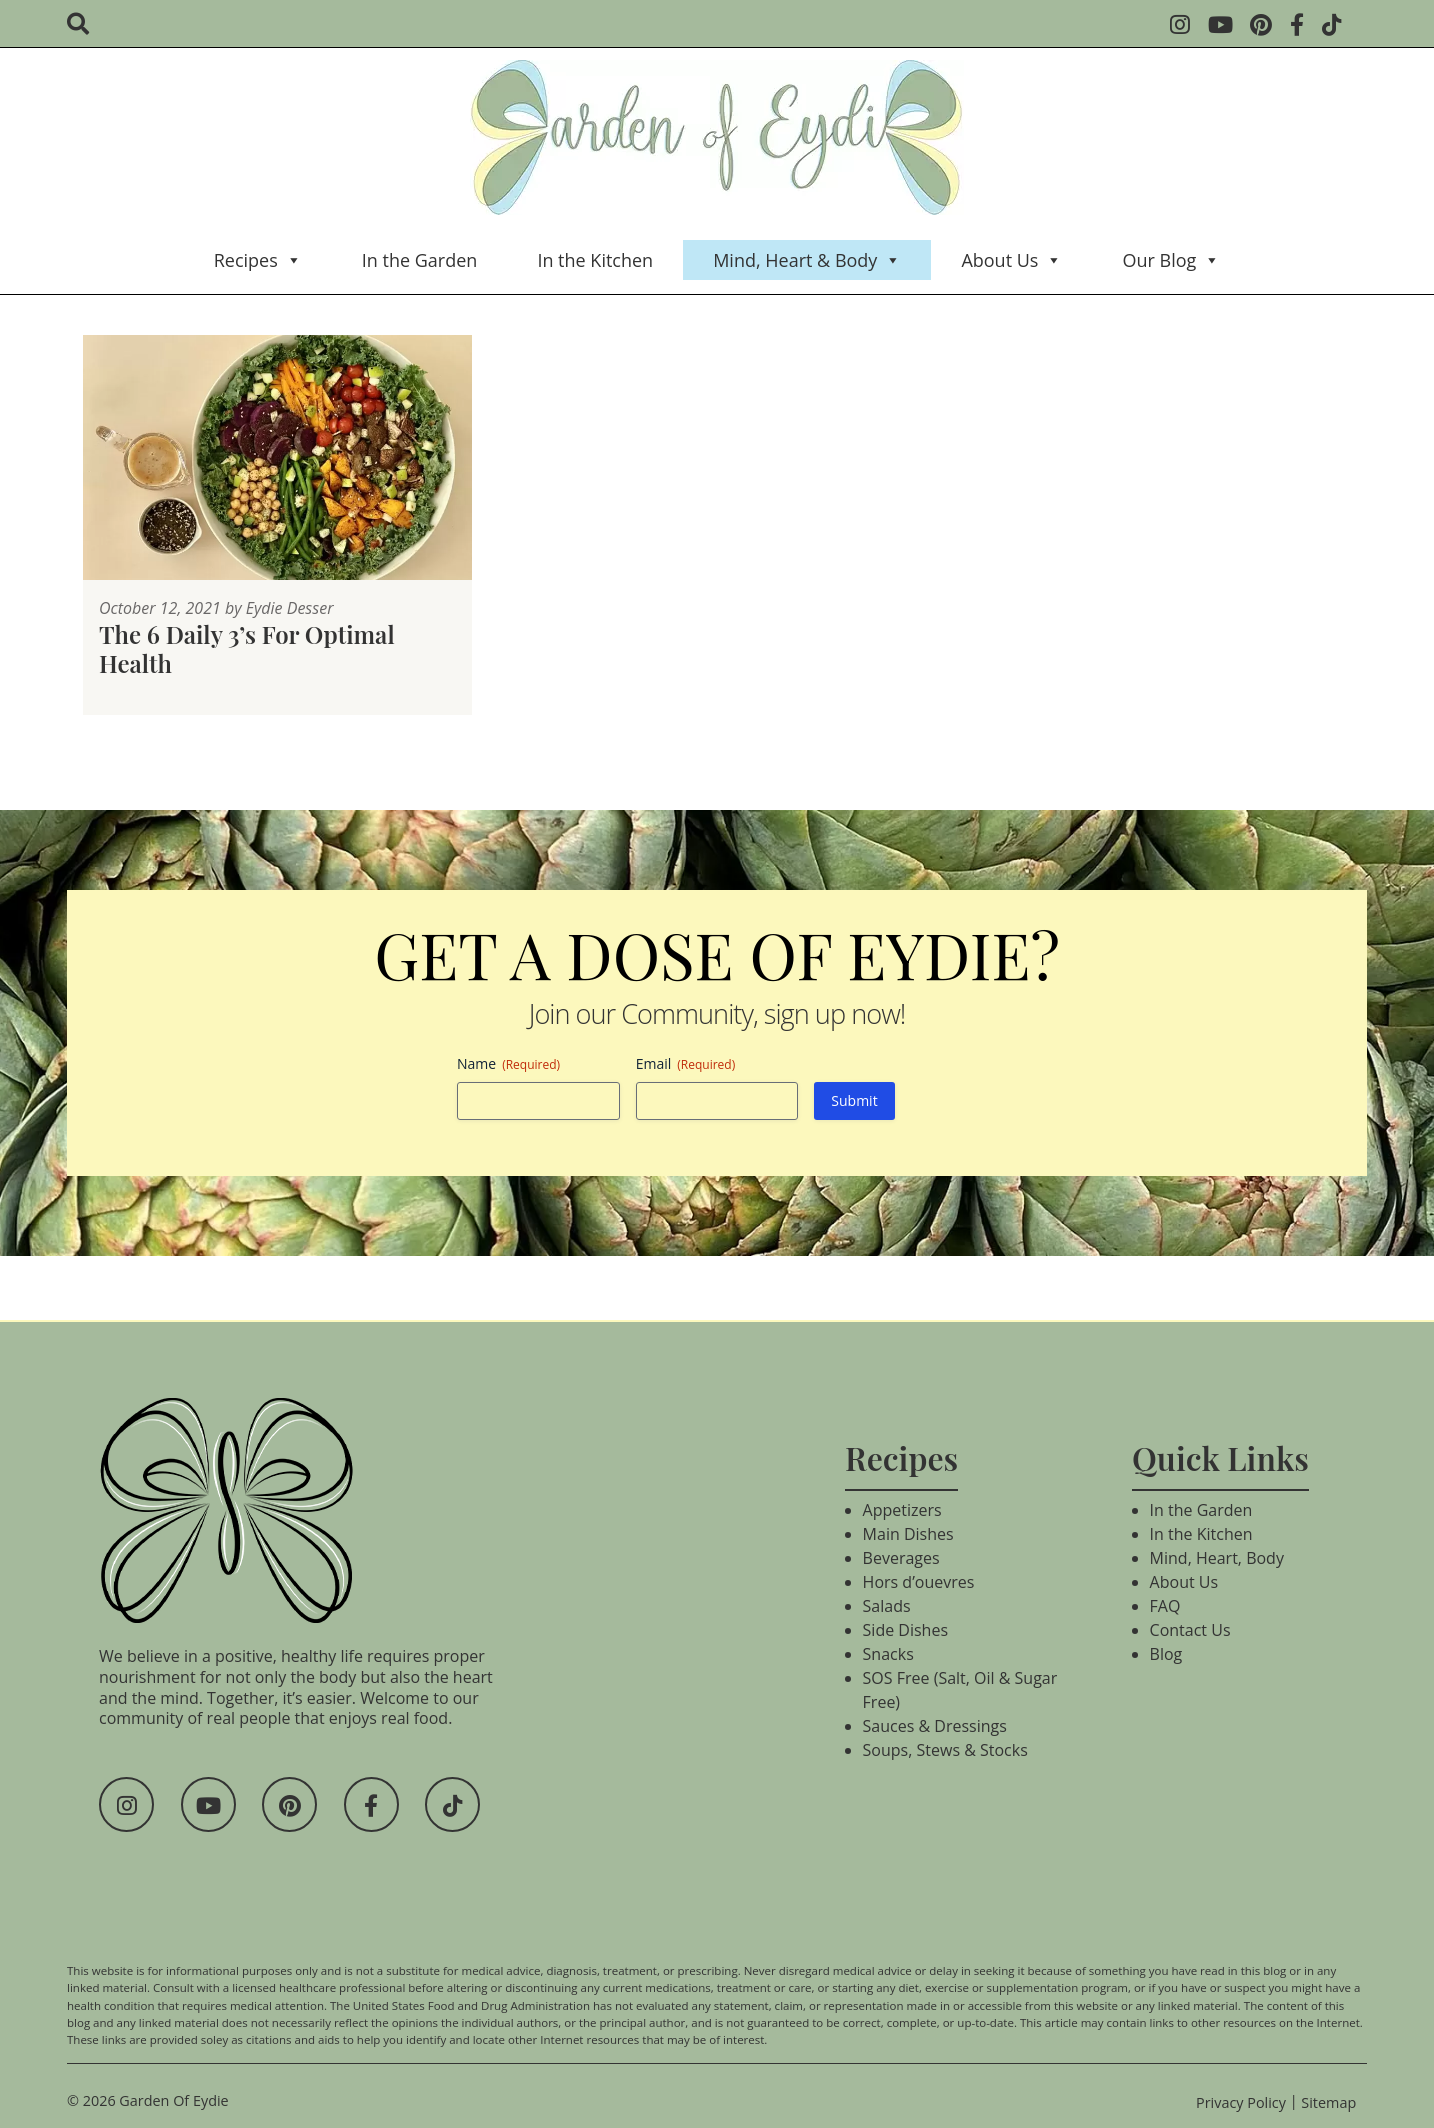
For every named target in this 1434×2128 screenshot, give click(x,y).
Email (686, 1063)
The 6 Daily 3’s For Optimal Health (247, 648)
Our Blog (1171, 260)
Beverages (901, 1558)
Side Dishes (905, 1630)
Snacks (888, 1654)
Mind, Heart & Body (807, 260)
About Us (1011, 260)
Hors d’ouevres (919, 1582)
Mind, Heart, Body (1217, 1558)
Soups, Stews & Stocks (945, 1750)
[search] (84, 26)
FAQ (1165, 1606)
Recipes (258, 260)
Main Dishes (908, 1534)
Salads (887, 1606)
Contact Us (1190, 1630)
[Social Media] (1186, 26)
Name (508, 1063)
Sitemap (1328, 2102)
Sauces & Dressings (935, 1726)
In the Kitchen (595, 260)
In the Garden (420, 260)
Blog (1166, 1654)
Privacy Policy (1241, 2102)
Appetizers (902, 1510)
